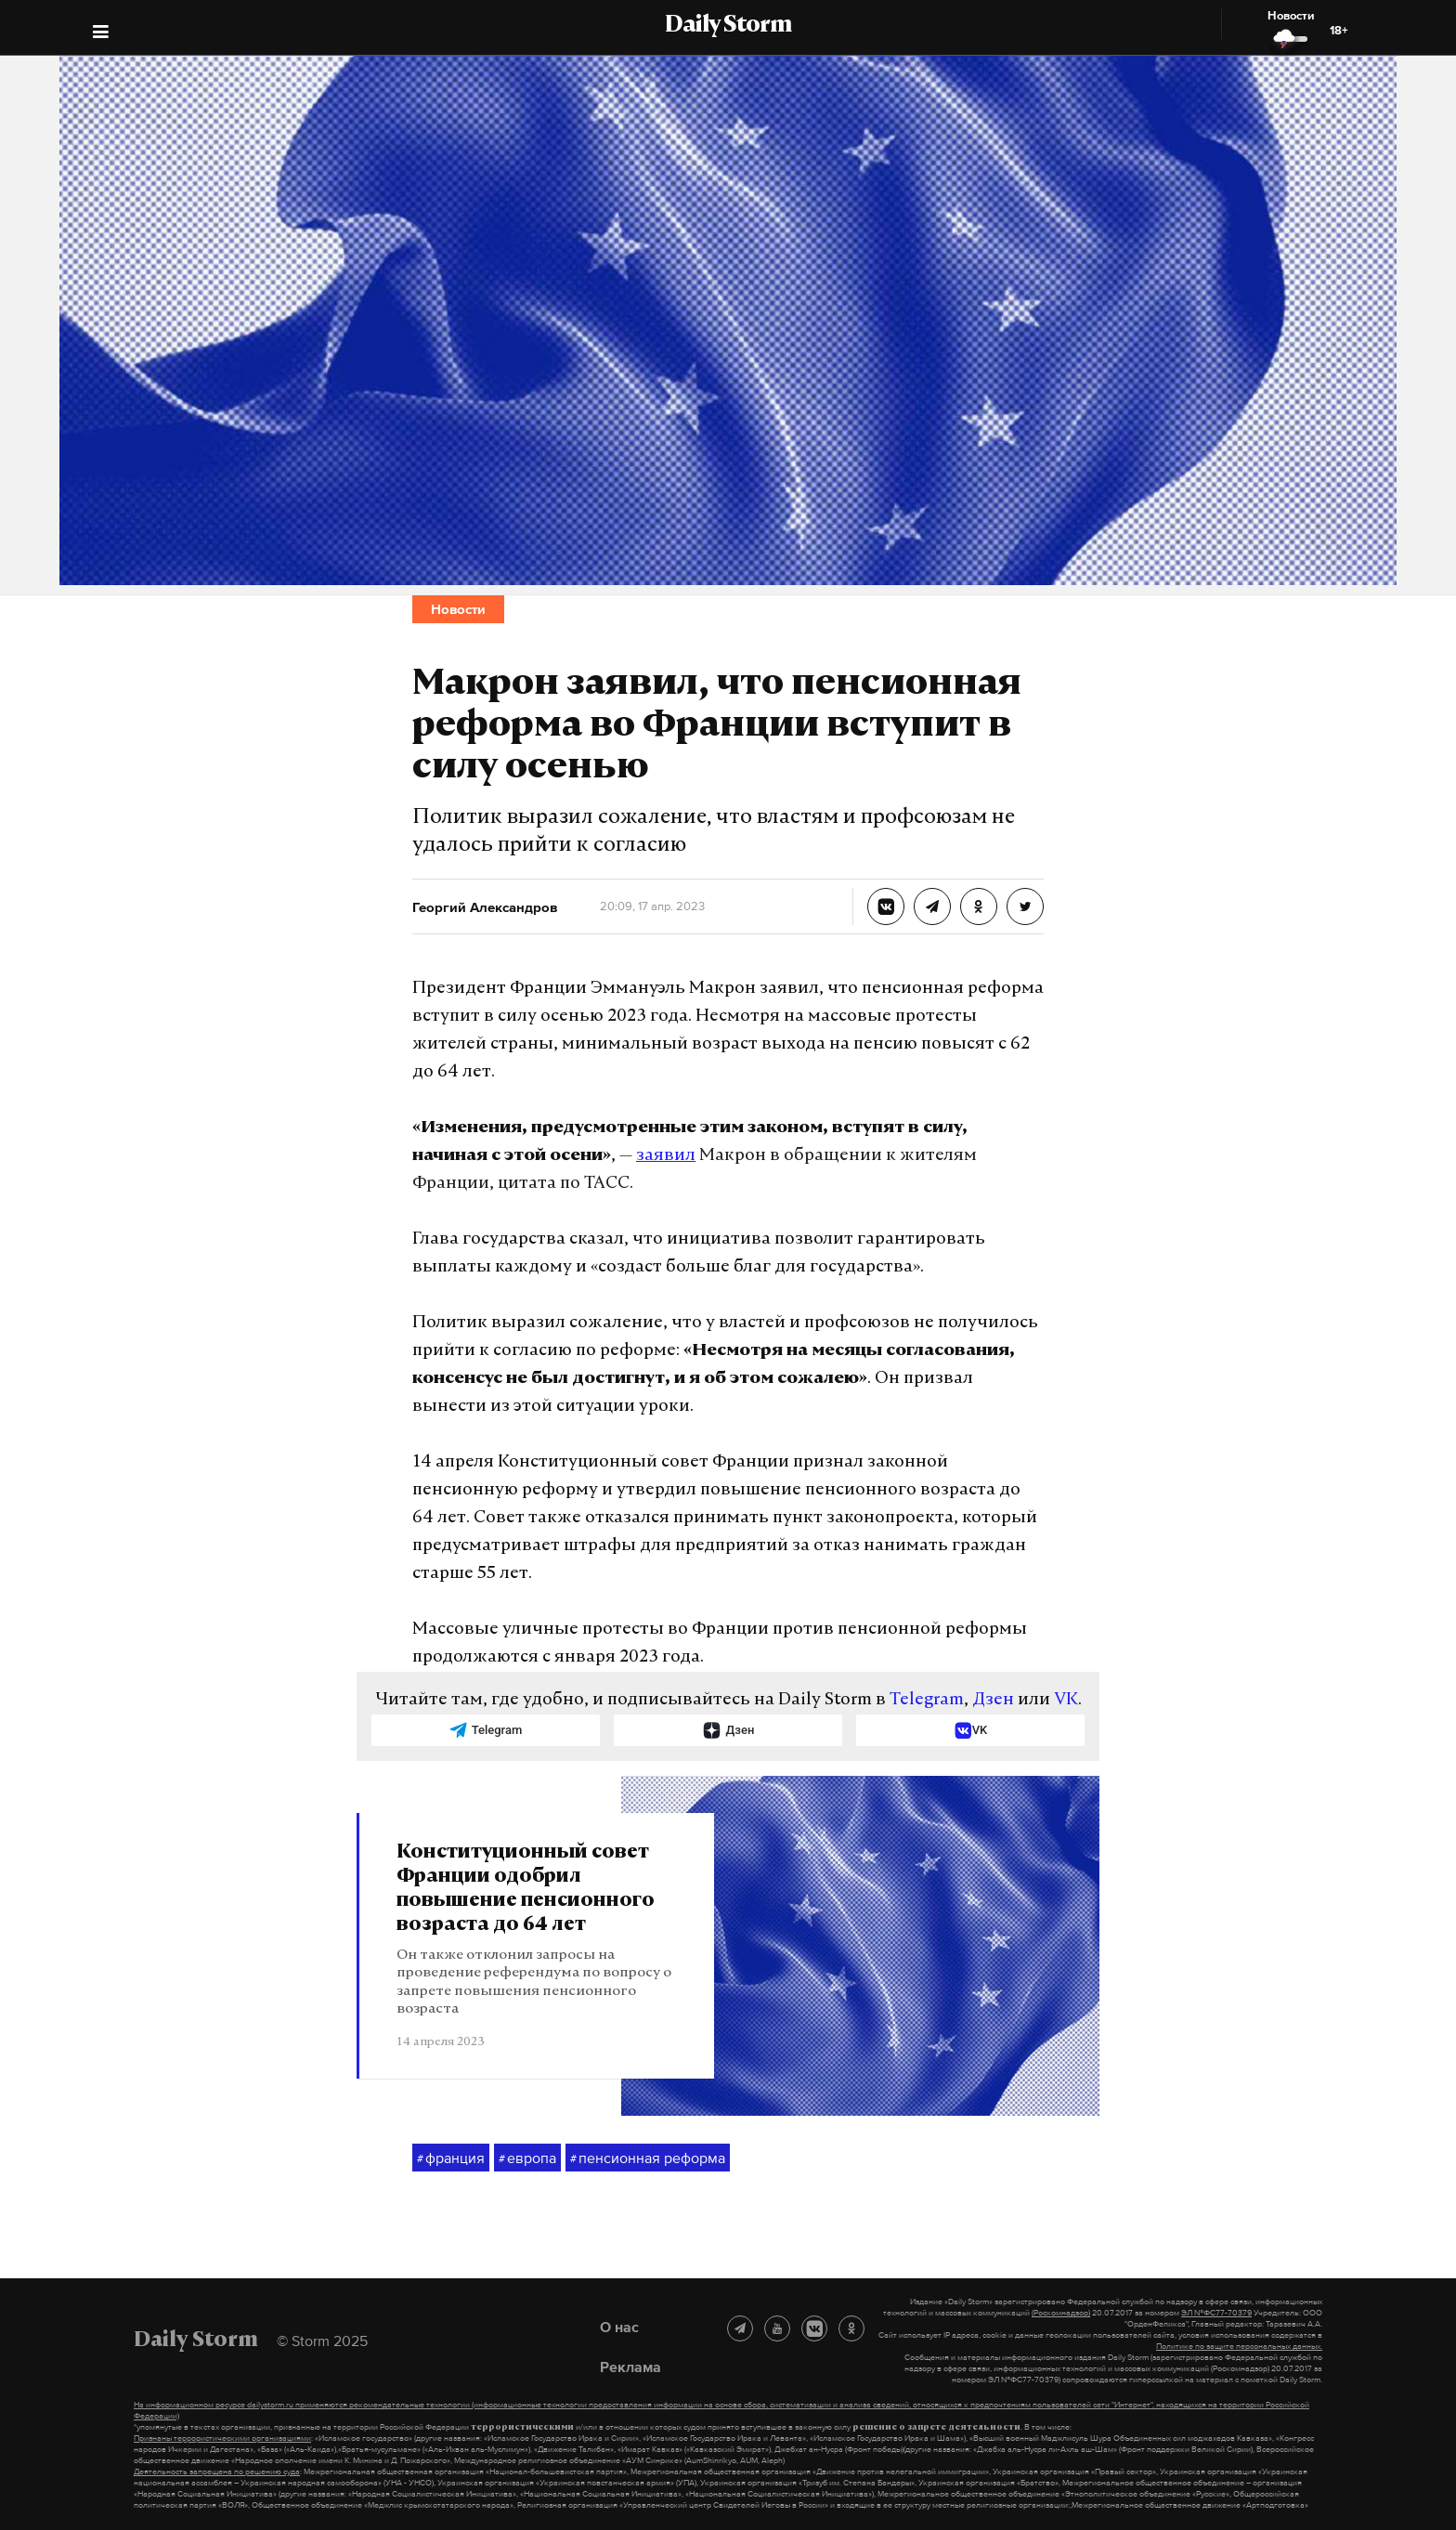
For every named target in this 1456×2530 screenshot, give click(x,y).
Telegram (927, 1700)
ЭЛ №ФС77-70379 (1216, 2312)
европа (527, 2158)
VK (1066, 1700)
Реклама (630, 2366)
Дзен (993, 1700)
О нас (619, 2326)
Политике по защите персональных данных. (1239, 2346)
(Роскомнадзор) (1061, 2312)
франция (451, 2158)
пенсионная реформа (647, 2158)
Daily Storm (728, 26)
